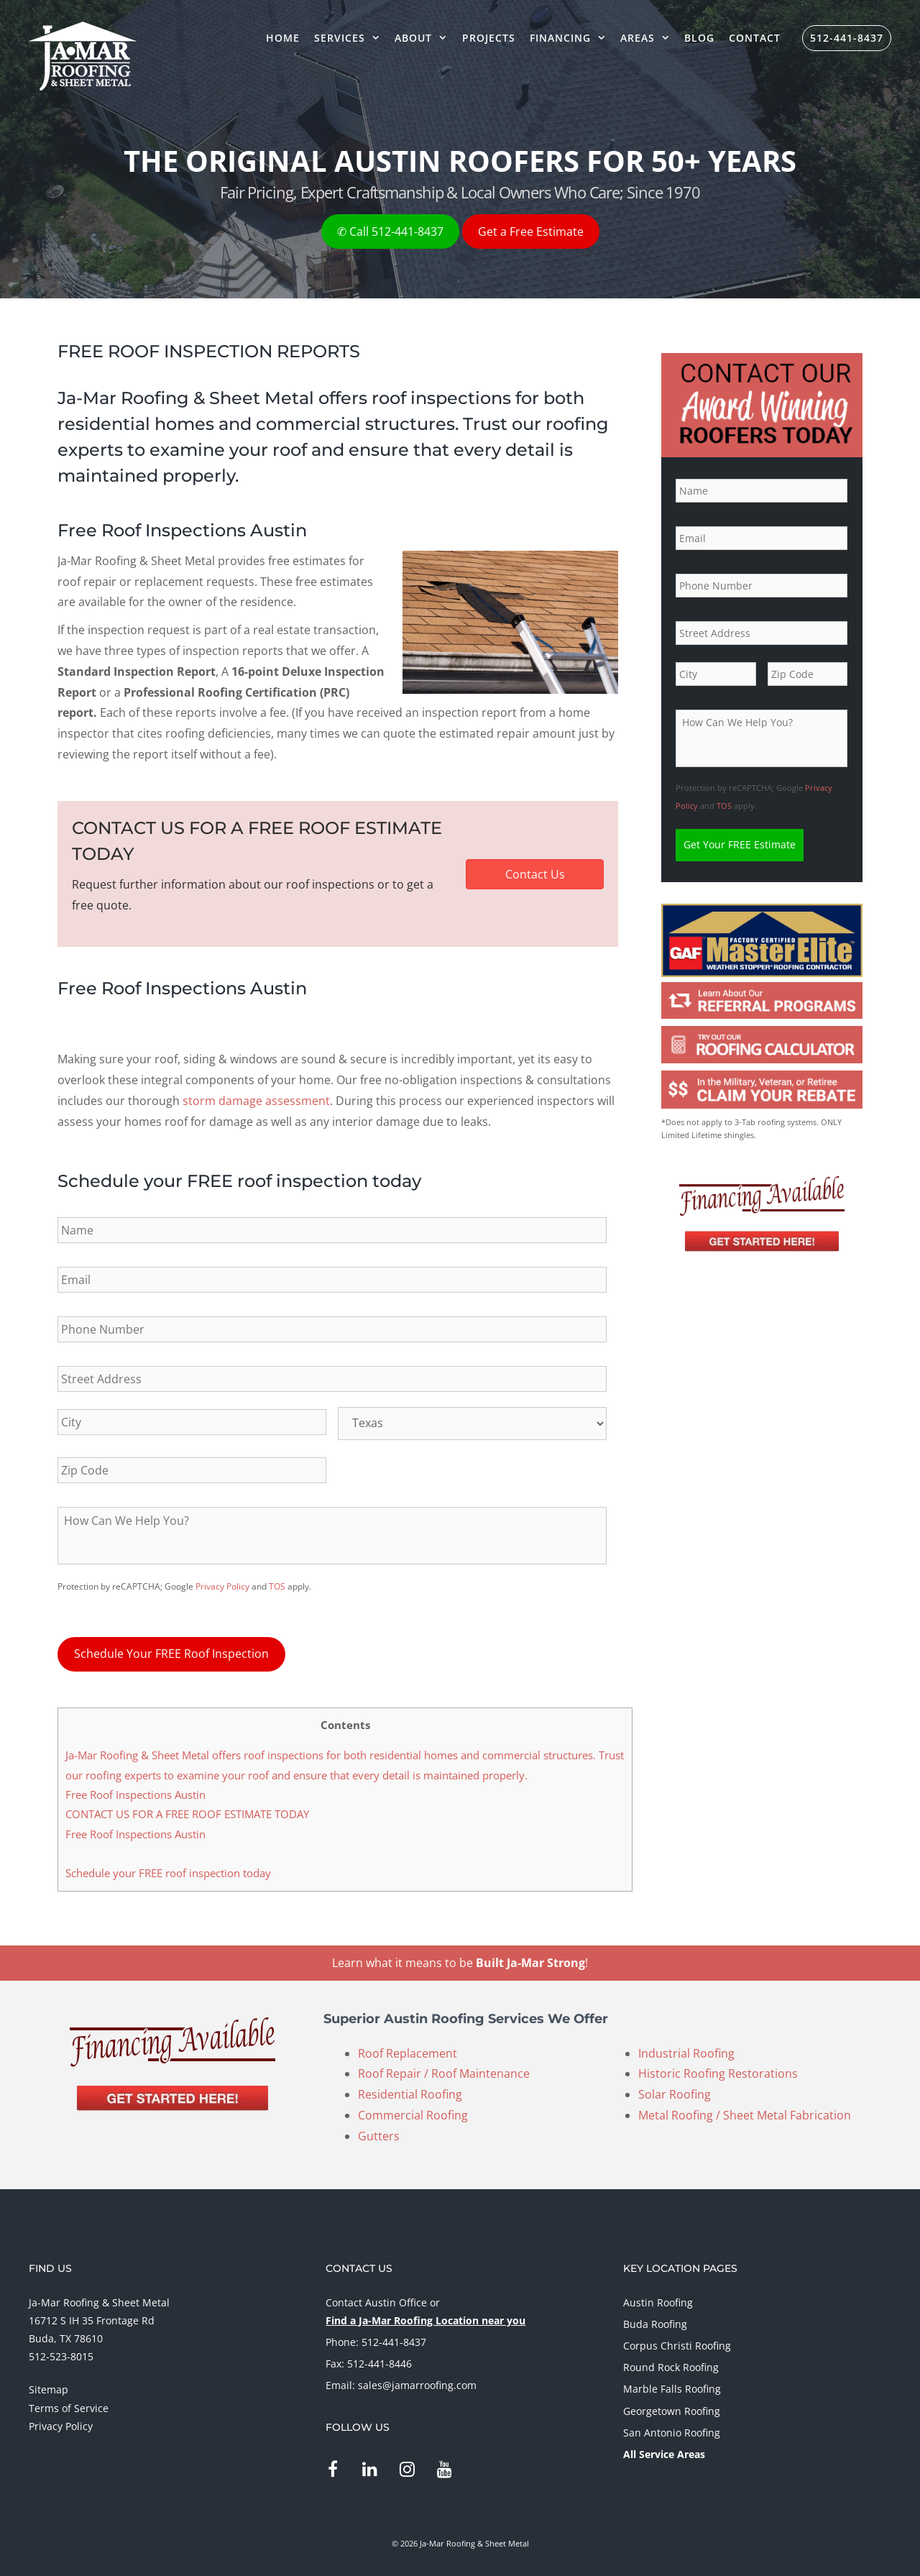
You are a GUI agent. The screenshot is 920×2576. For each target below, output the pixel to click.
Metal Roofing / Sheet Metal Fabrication (744, 2111)
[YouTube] (444, 2466)
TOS (277, 1586)
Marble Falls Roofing (672, 2385)
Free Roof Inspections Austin (135, 1791)
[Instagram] (407, 2466)
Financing (571, 38)
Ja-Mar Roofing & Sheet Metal (99, 2298)
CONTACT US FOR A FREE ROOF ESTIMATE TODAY (187, 1810)
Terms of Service (69, 2404)
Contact (755, 38)
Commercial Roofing (413, 2111)
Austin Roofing (658, 2298)
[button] (535, 874)
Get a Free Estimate (531, 231)
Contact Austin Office (376, 2298)
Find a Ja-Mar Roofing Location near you (425, 2317)
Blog (699, 38)
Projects (488, 38)
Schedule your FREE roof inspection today (168, 1869)
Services (350, 38)
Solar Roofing (674, 2091)
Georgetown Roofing (671, 2407)
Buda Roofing (655, 2320)
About (424, 38)
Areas (648, 38)
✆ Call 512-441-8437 (390, 231)
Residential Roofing (410, 2091)
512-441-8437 (846, 38)
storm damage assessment (256, 1101)
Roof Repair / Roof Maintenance (444, 2070)
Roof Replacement (407, 2049)
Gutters (379, 2132)
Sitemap (48, 2386)
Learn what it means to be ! (460, 1959)
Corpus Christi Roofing (677, 2342)
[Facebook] (332, 2466)
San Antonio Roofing (671, 2429)
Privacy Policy (222, 1586)
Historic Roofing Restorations (718, 2070)
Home (283, 38)
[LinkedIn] (369, 2466)
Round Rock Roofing (671, 2363)
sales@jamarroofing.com (417, 2381)
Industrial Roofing (686, 2049)
